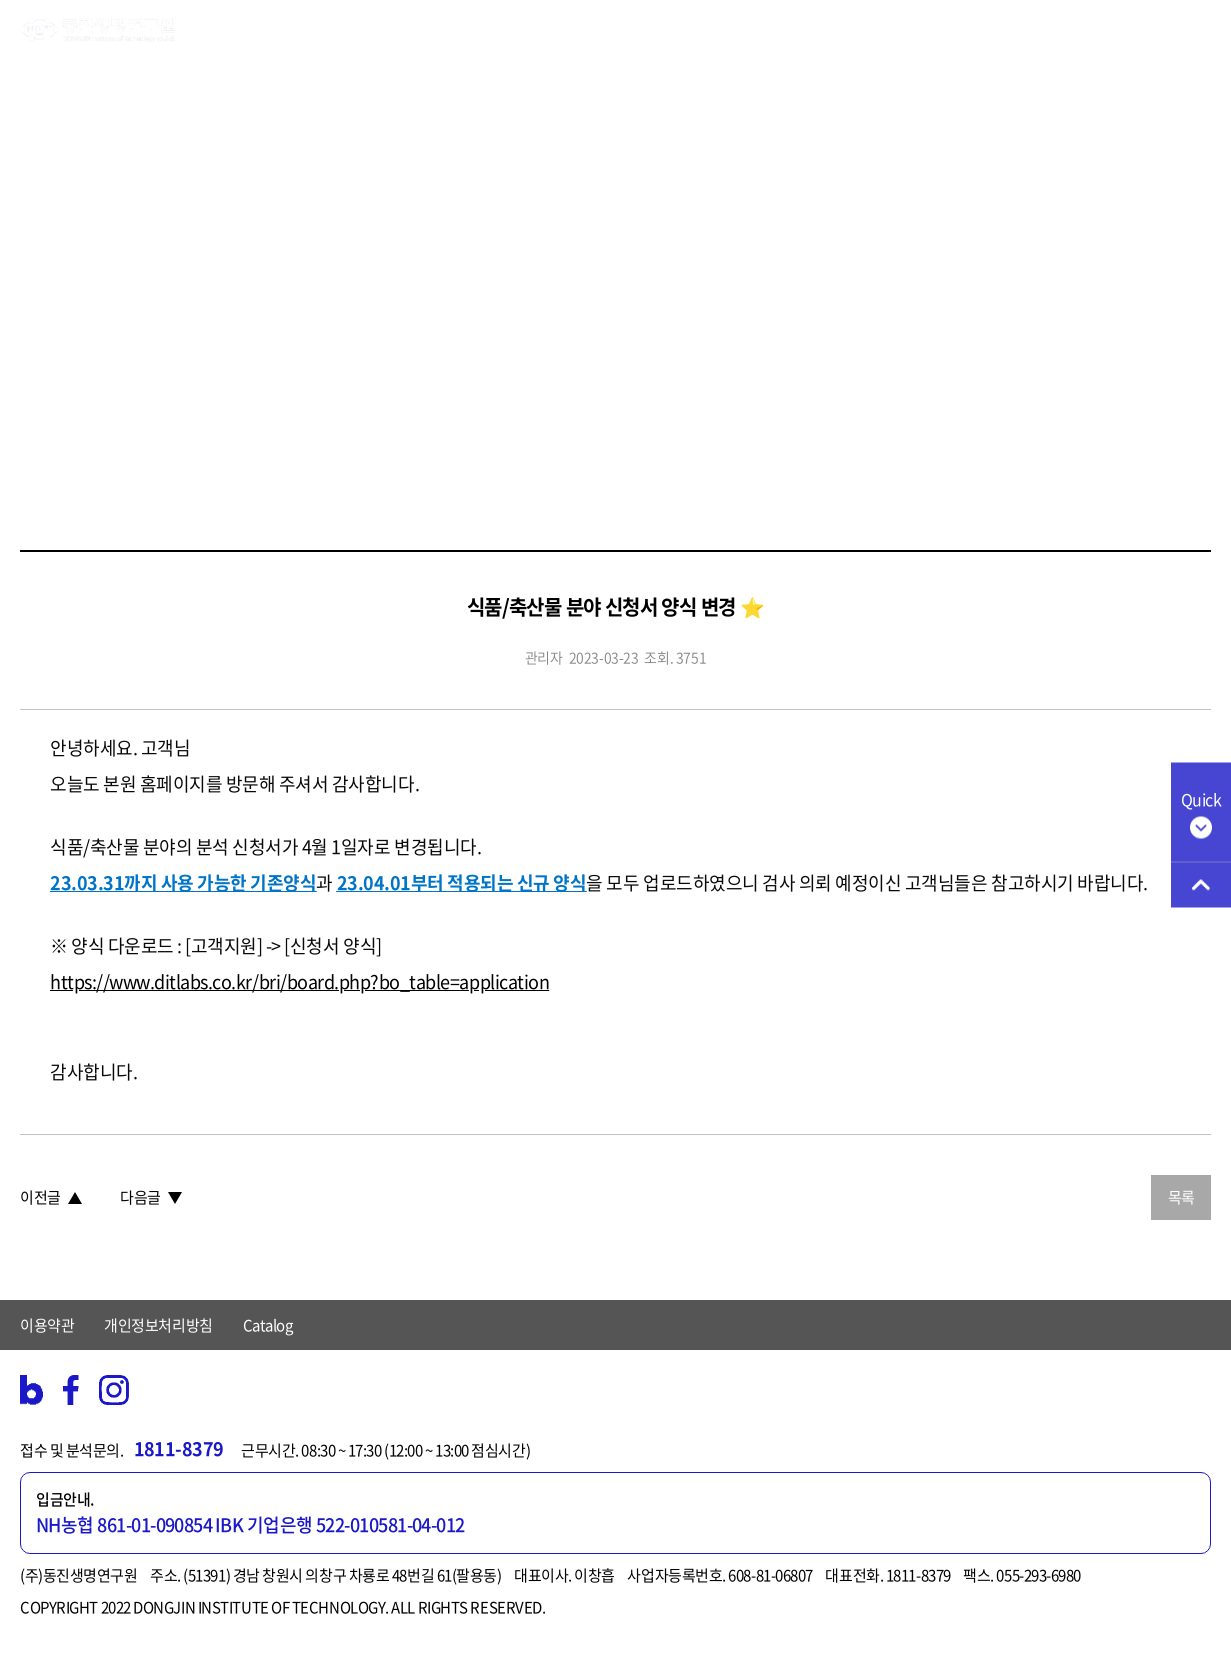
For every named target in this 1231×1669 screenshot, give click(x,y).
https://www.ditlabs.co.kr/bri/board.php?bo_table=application (299, 981)
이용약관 (47, 1325)
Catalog (268, 1325)
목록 (1181, 1197)
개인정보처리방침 (158, 1325)
